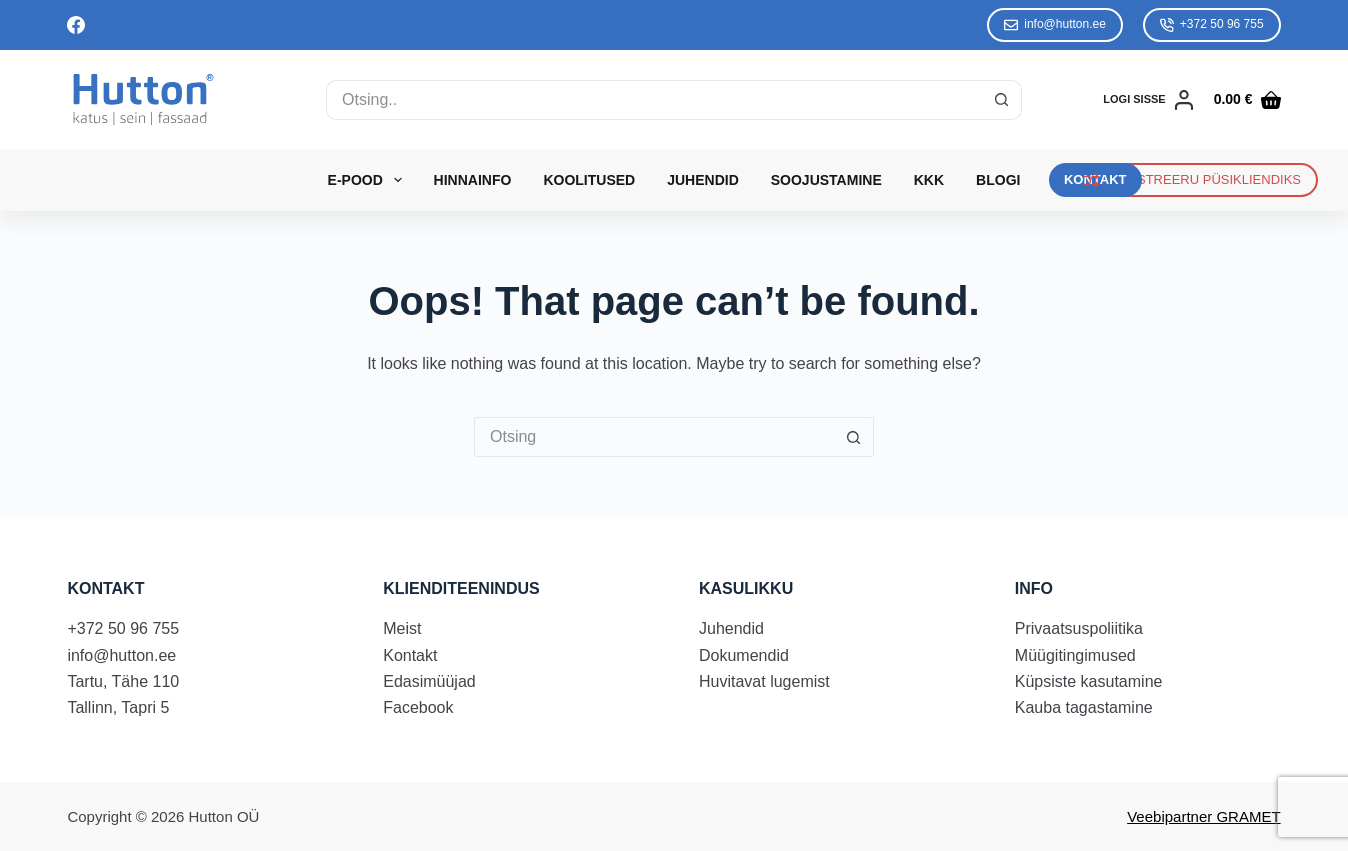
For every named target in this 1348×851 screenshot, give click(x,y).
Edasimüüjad (429, 681)
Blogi (998, 180)
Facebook (418, 707)
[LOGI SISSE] (1148, 100)
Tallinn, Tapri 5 (118, 707)
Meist (402, 628)
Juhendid (703, 180)
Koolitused (589, 180)
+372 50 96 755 (1212, 24)
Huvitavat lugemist (764, 681)
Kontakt (410, 655)
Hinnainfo (473, 180)
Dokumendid (744, 655)
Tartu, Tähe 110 (123, 681)
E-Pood (369, 180)
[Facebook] (76, 25)
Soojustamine (826, 180)
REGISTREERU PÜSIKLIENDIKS (1192, 180)
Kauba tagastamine (1084, 707)
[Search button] (1002, 100)
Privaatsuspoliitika (1079, 628)
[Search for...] (654, 100)
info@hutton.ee (1055, 24)
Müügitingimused (1075, 655)
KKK (929, 180)
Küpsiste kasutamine (1089, 681)
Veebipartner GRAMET (1203, 816)
